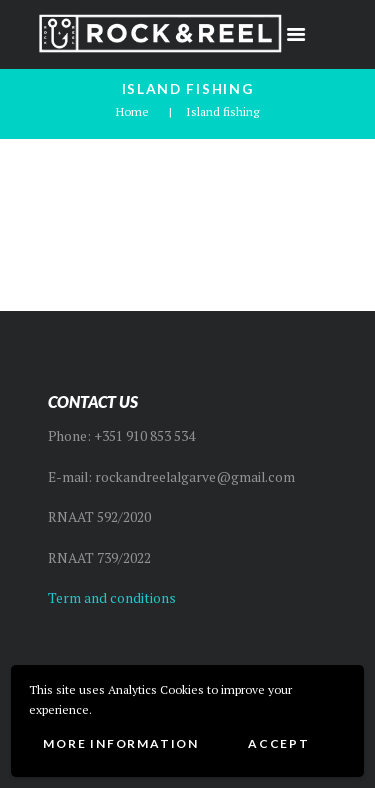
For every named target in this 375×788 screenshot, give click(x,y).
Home (132, 111)
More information (121, 743)
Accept (279, 743)
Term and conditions (112, 598)
